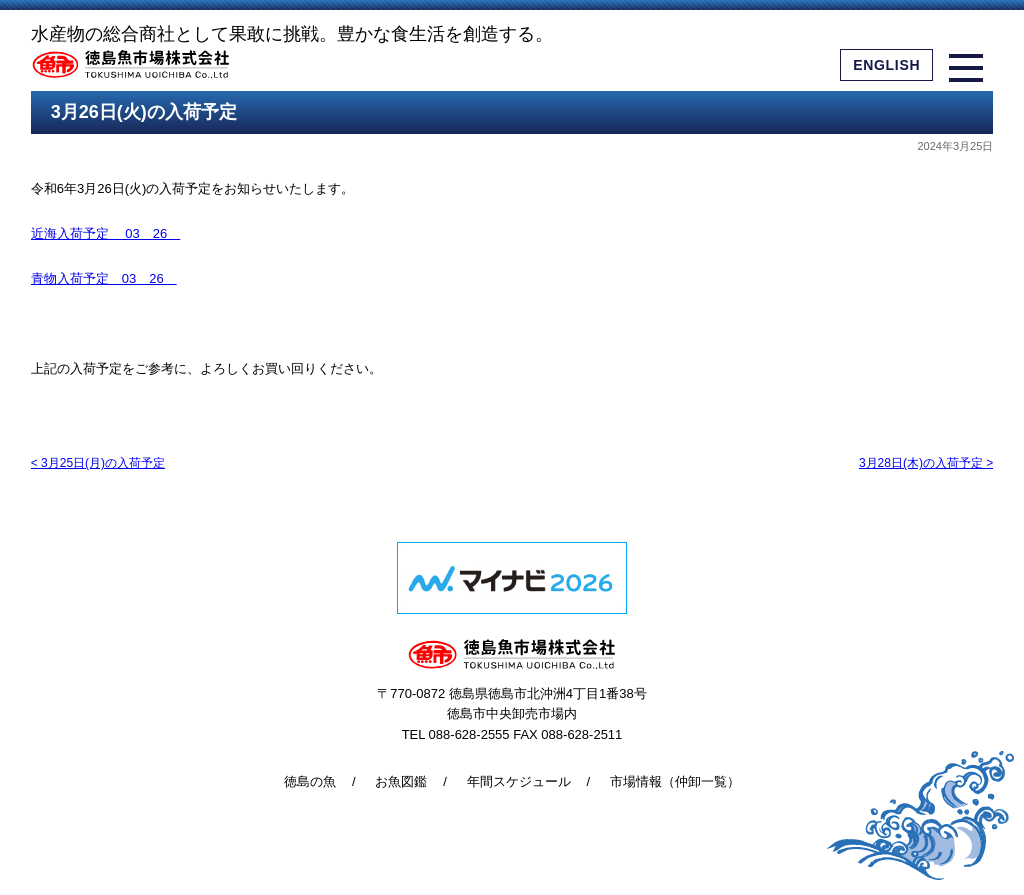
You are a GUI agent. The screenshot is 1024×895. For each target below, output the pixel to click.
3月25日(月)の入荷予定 (98, 463)
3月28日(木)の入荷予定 (926, 463)
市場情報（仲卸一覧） (675, 781)
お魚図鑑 (401, 781)
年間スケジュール (519, 781)
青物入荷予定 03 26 (104, 278)
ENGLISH (886, 65)
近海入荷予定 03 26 (106, 233)
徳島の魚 (310, 781)
